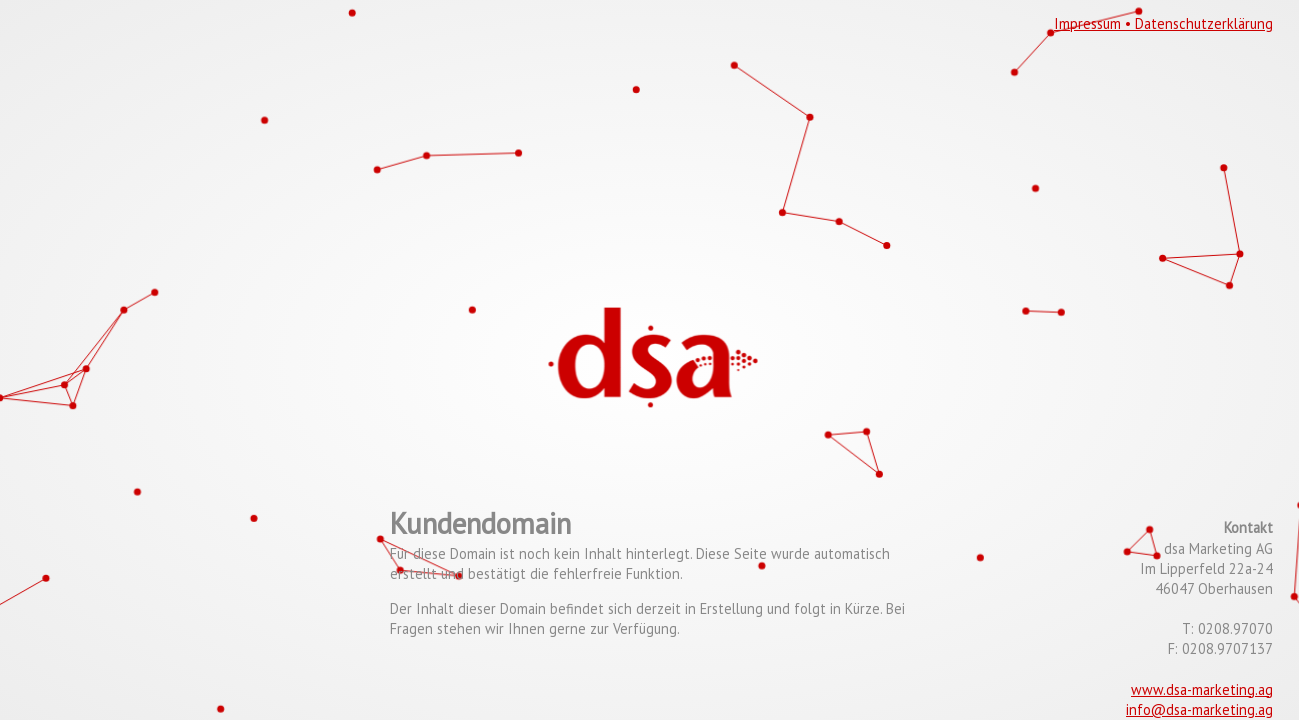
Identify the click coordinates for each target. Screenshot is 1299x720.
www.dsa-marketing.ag (1202, 689)
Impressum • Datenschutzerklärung (1163, 23)
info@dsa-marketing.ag (1199, 709)
